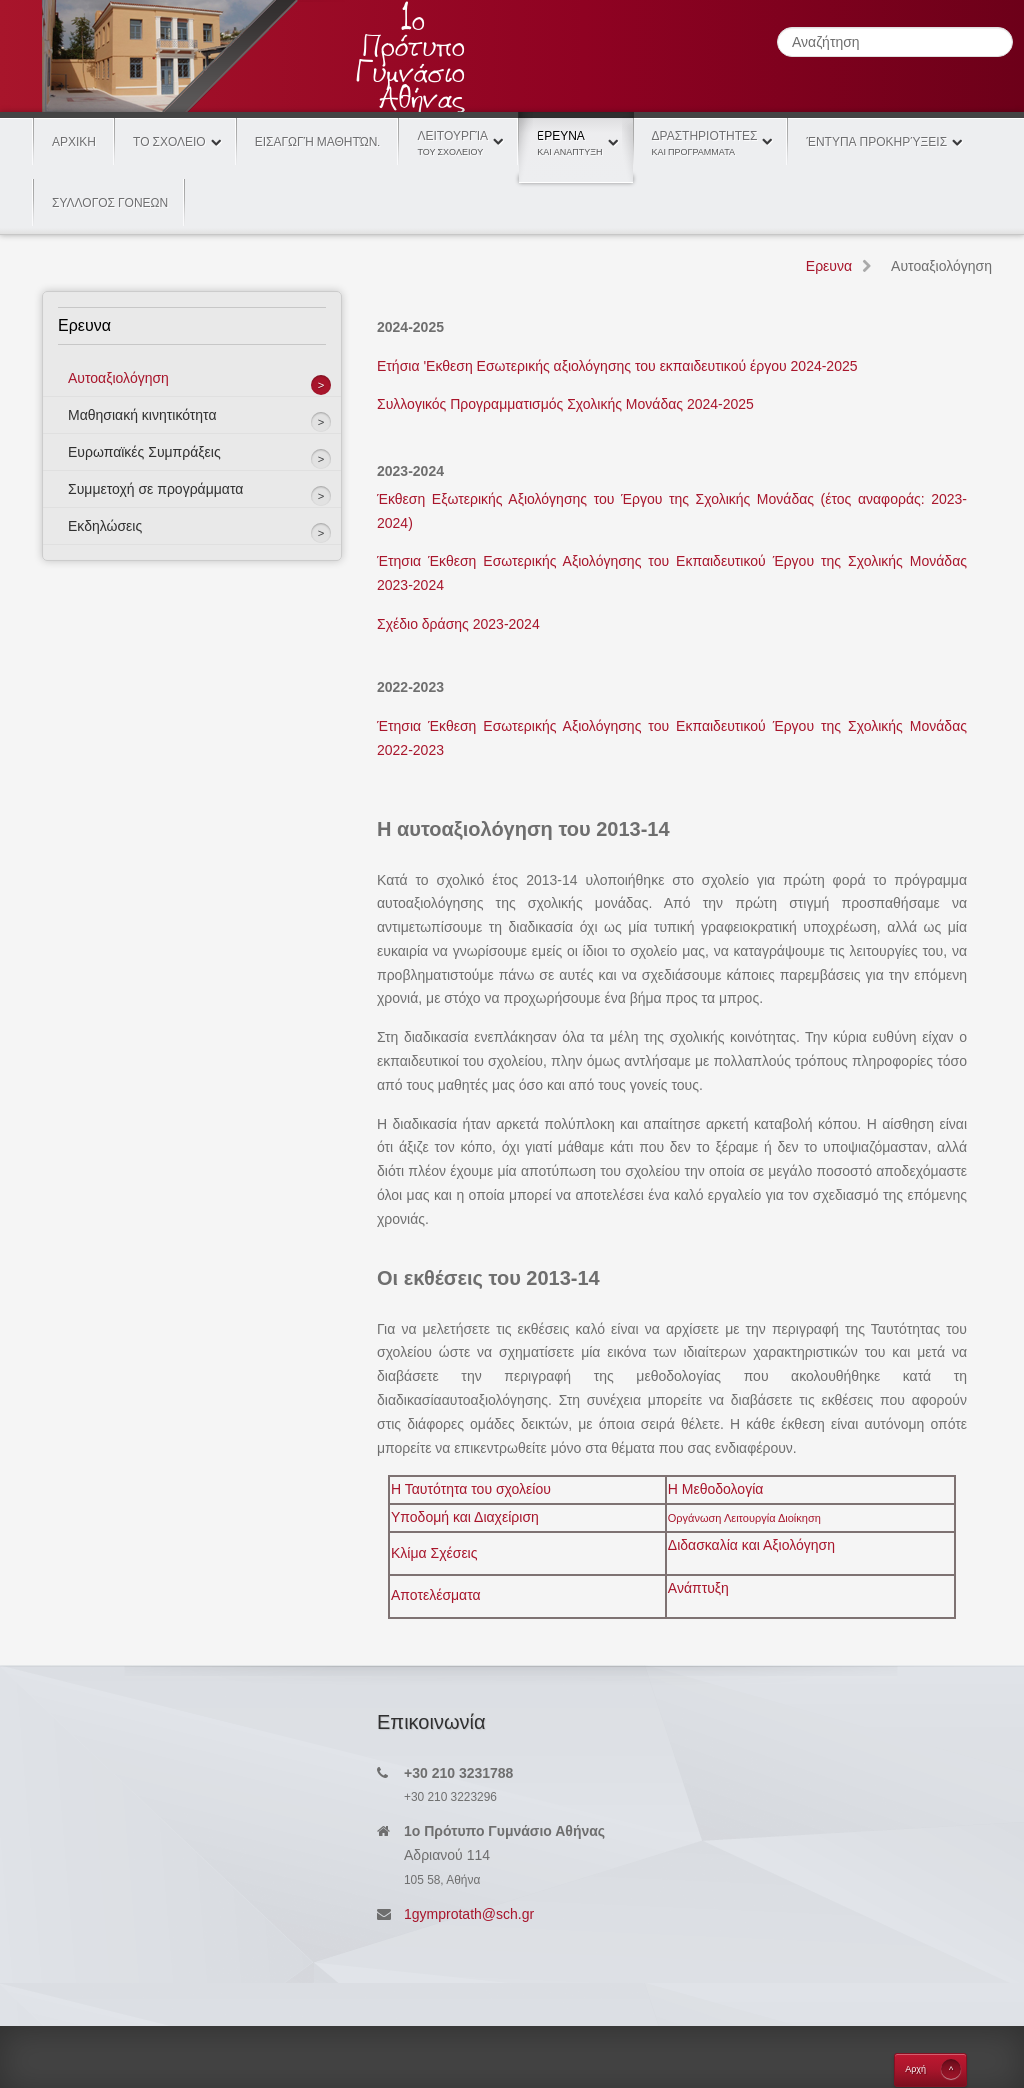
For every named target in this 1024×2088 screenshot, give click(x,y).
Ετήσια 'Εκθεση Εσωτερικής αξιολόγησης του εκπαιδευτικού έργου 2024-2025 (617, 366)
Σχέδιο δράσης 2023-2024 (458, 624)
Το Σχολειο (169, 142)
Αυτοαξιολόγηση (118, 378)
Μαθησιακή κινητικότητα (142, 415)
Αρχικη (74, 142)
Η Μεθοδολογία (716, 1489)
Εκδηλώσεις (105, 526)
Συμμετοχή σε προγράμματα (155, 489)
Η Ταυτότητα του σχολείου (471, 1489)
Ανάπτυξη (698, 1588)
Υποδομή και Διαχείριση (465, 1517)
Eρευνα (575, 134)
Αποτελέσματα (436, 1595)
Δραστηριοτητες (705, 143)
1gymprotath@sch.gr (469, 1914)
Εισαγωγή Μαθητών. (318, 142)
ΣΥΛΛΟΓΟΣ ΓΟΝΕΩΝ (110, 203)
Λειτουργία (452, 143)
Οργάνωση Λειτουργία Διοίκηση (744, 1518)
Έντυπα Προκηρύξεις (876, 142)
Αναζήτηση (777, 27)
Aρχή (915, 2069)
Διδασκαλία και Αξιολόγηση (751, 1545)
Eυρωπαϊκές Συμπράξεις (144, 452)
